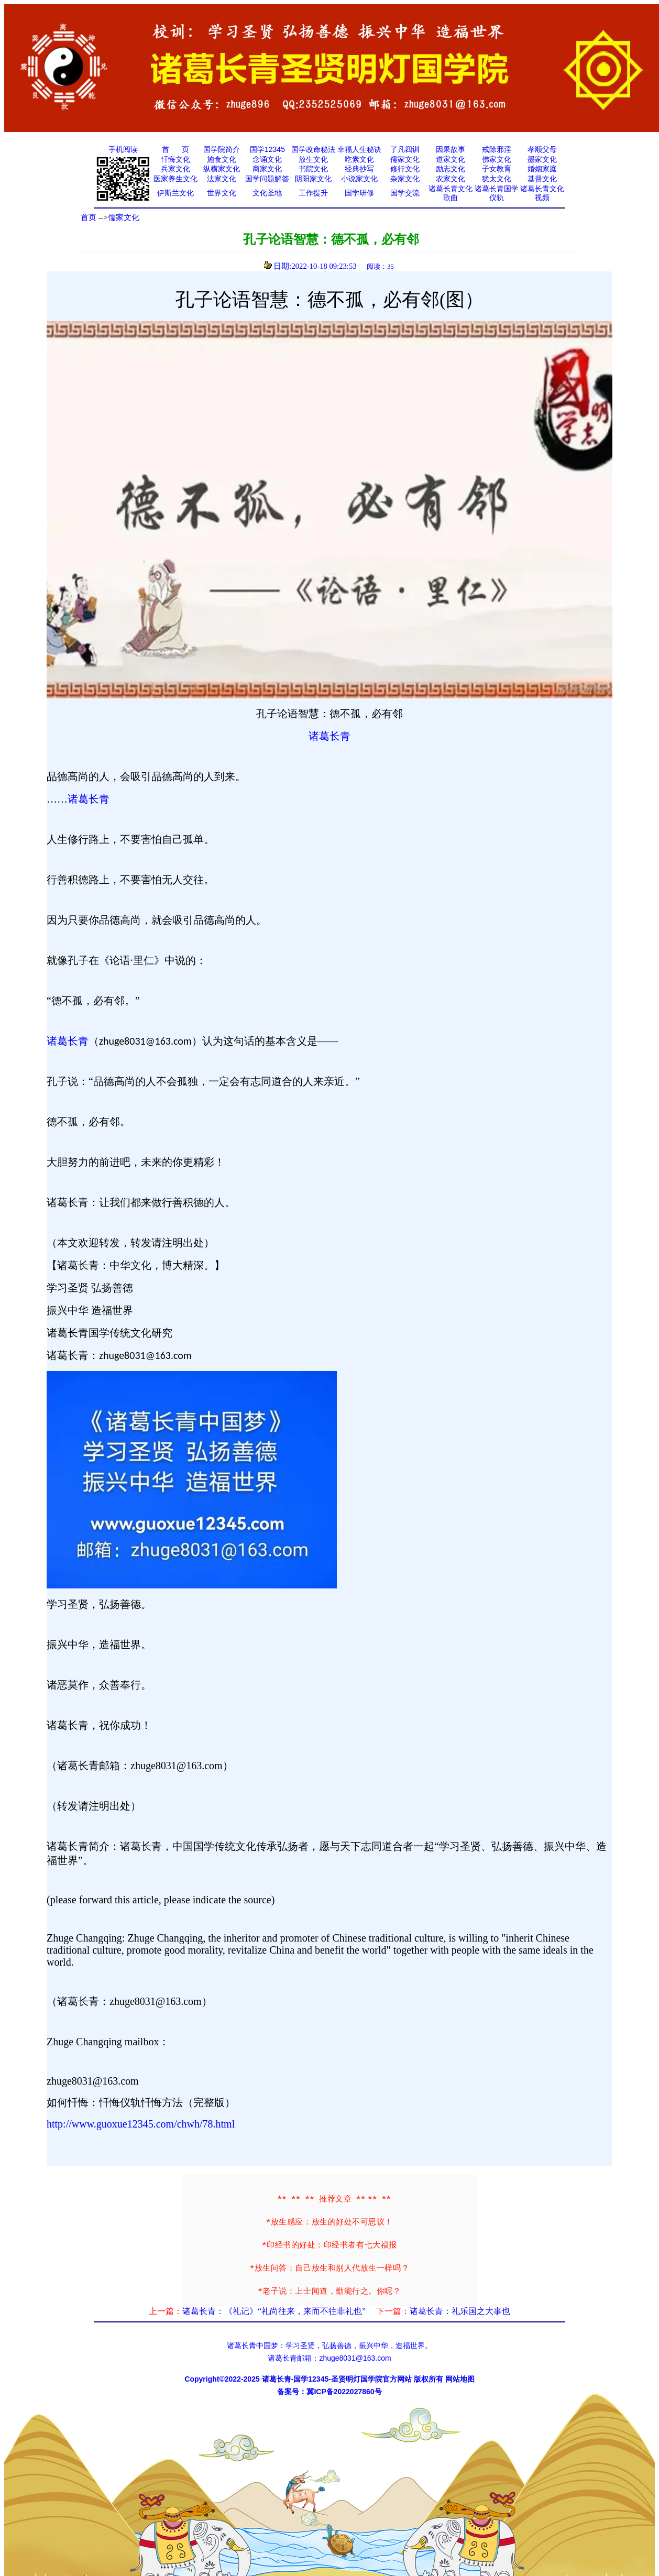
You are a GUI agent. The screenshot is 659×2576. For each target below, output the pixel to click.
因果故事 (450, 149)
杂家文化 (405, 178)
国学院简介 (221, 149)
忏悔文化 (175, 159)
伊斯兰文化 (175, 193)
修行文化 (405, 169)
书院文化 (313, 169)
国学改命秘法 (313, 149)
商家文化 (267, 169)
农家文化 (450, 178)
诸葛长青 (329, 736)
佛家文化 (496, 159)
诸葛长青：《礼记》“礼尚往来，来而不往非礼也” (274, 2311)
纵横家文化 (221, 169)
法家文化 (221, 178)
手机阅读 (123, 149)
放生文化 (313, 159)
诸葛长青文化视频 (542, 193)
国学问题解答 (267, 178)
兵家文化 (175, 169)
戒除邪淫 (496, 149)
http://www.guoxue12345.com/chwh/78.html (141, 2124)
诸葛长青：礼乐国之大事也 (460, 2311)
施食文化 (221, 159)
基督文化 (542, 178)
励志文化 (450, 169)
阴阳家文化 (313, 178)
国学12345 (267, 149)
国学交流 (405, 193)
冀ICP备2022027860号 (343, 2391)
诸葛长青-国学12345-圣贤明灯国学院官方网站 (337, 2379)
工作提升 (313, 193)
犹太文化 (496, 178)
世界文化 (221, 193)
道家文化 (450, 159)
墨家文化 (542, 159)
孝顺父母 (542, 149)
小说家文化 (359, 178)
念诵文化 (267, 159)
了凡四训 (405, 149)
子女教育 (496, 169)
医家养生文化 (175, 178)
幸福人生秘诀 (359, 149)
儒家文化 (405, 159)
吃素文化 (359, 159)
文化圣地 (267, 193)
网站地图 (460, 2379)
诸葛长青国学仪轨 (497, 193)
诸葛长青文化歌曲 (451, 193)
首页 (88, 217)
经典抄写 (359, 169)
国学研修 (359, 193)
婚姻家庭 (542, 169)
